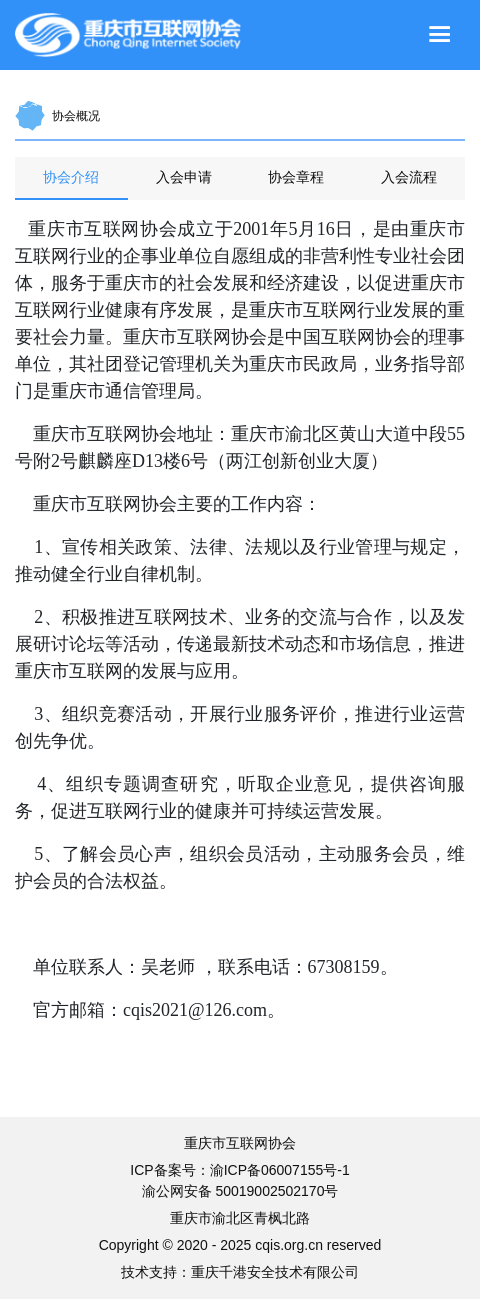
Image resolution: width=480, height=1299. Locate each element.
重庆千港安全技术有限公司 (275, 1272)
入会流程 (409, 177)
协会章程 (296, 177)
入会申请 (184, 177)
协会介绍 (71, 177)
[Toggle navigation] (440, 35)
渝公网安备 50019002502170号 (240, 1191)
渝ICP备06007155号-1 (280, 1170)
